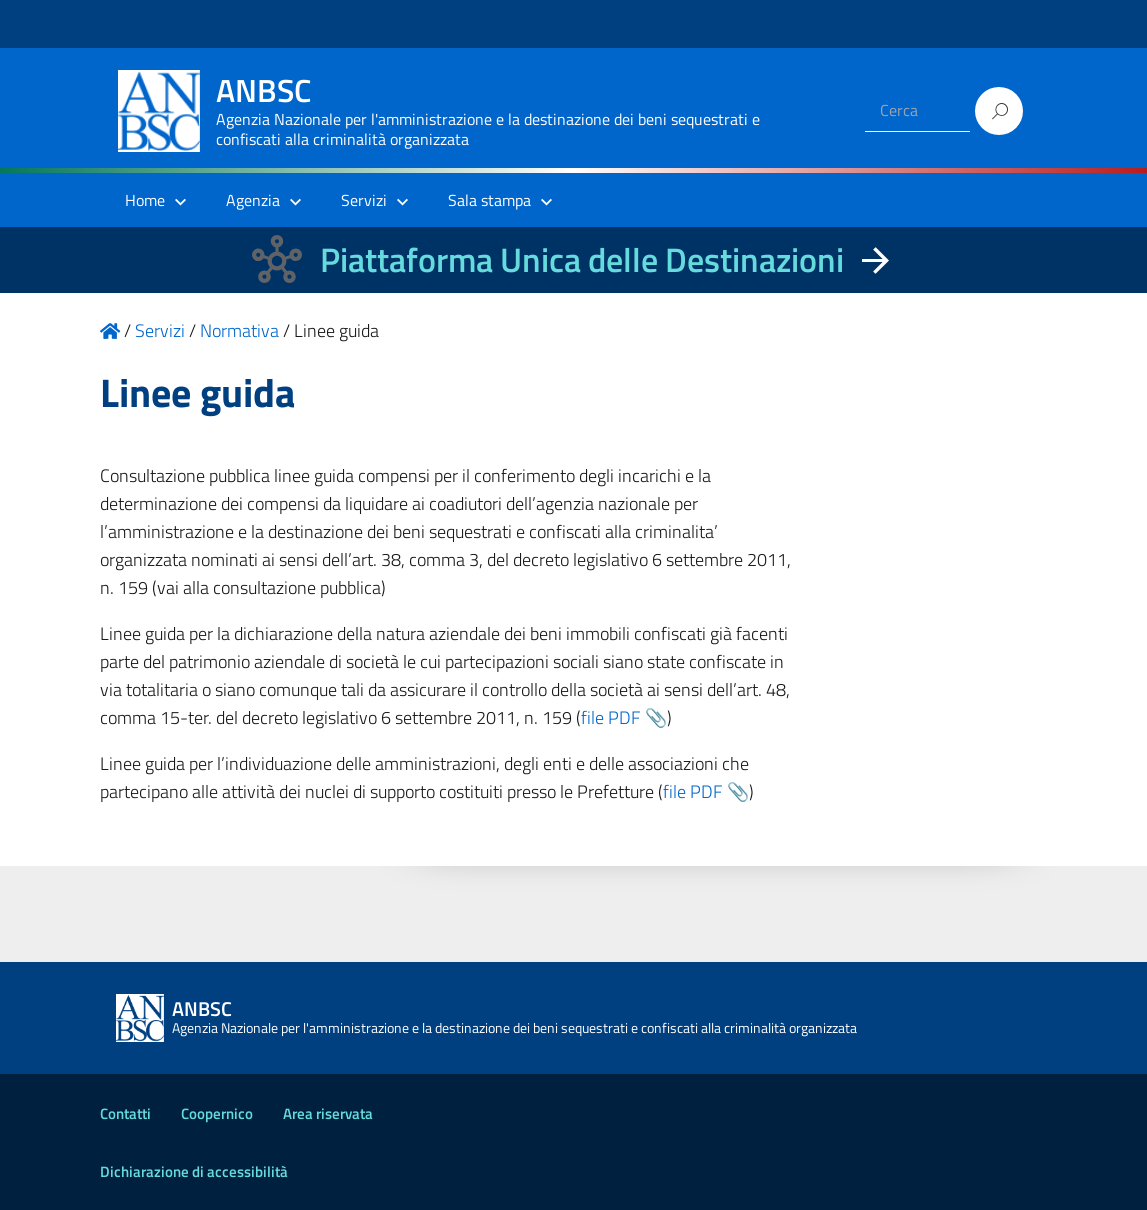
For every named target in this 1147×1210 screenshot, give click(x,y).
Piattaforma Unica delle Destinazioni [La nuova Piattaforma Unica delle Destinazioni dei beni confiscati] (582, 259)
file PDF (610, 717)
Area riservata (328, 1113)
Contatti (125, 1113)
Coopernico (217, 1113)
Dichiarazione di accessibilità (194, 1171)
